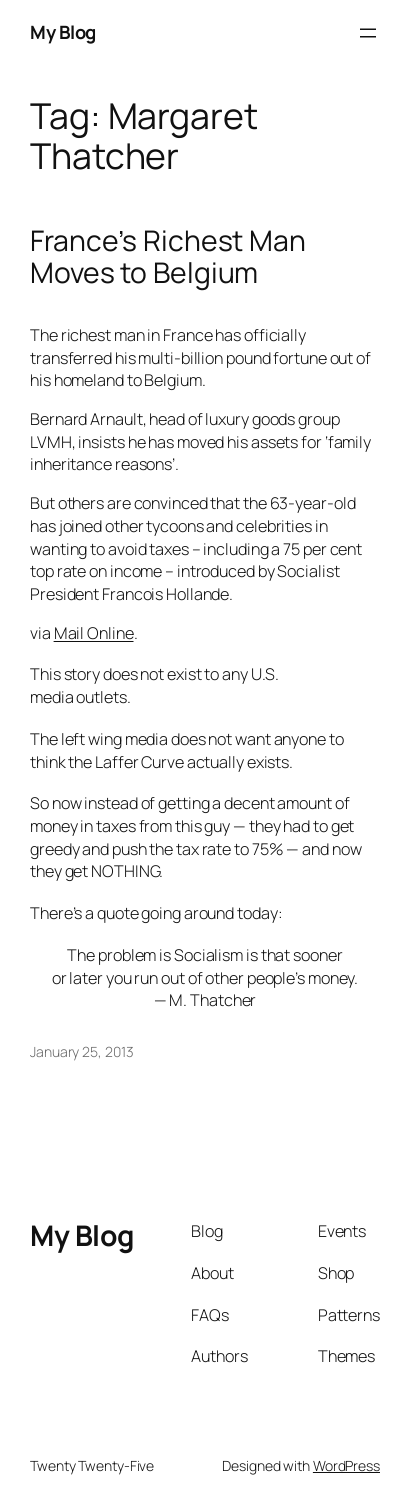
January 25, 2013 (81, 1051)
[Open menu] (368, 33)
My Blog (63, 32)
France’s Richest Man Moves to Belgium (168, 257)
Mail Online (94, 633)
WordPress (346, 1465)
